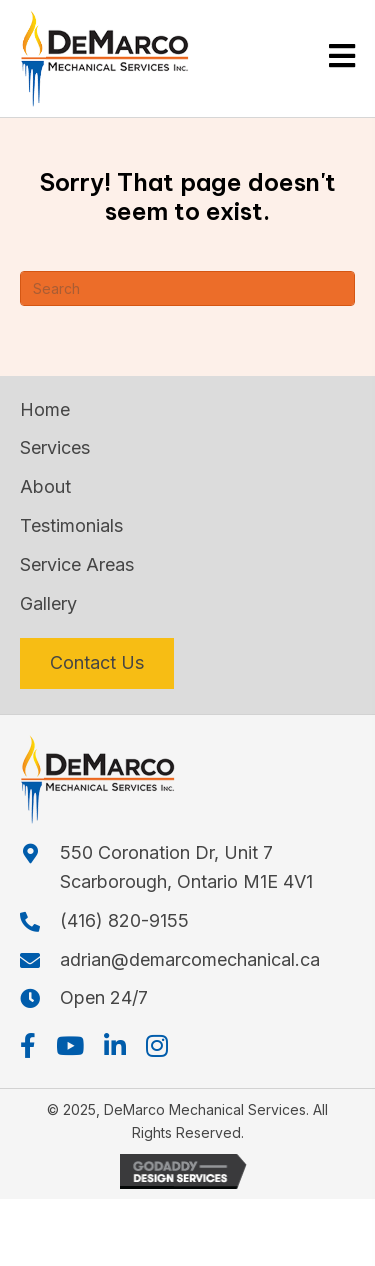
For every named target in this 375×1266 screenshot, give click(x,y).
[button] (28, 1045)
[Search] (187, 288)
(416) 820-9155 (124, 920)
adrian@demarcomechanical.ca (190, 959)
